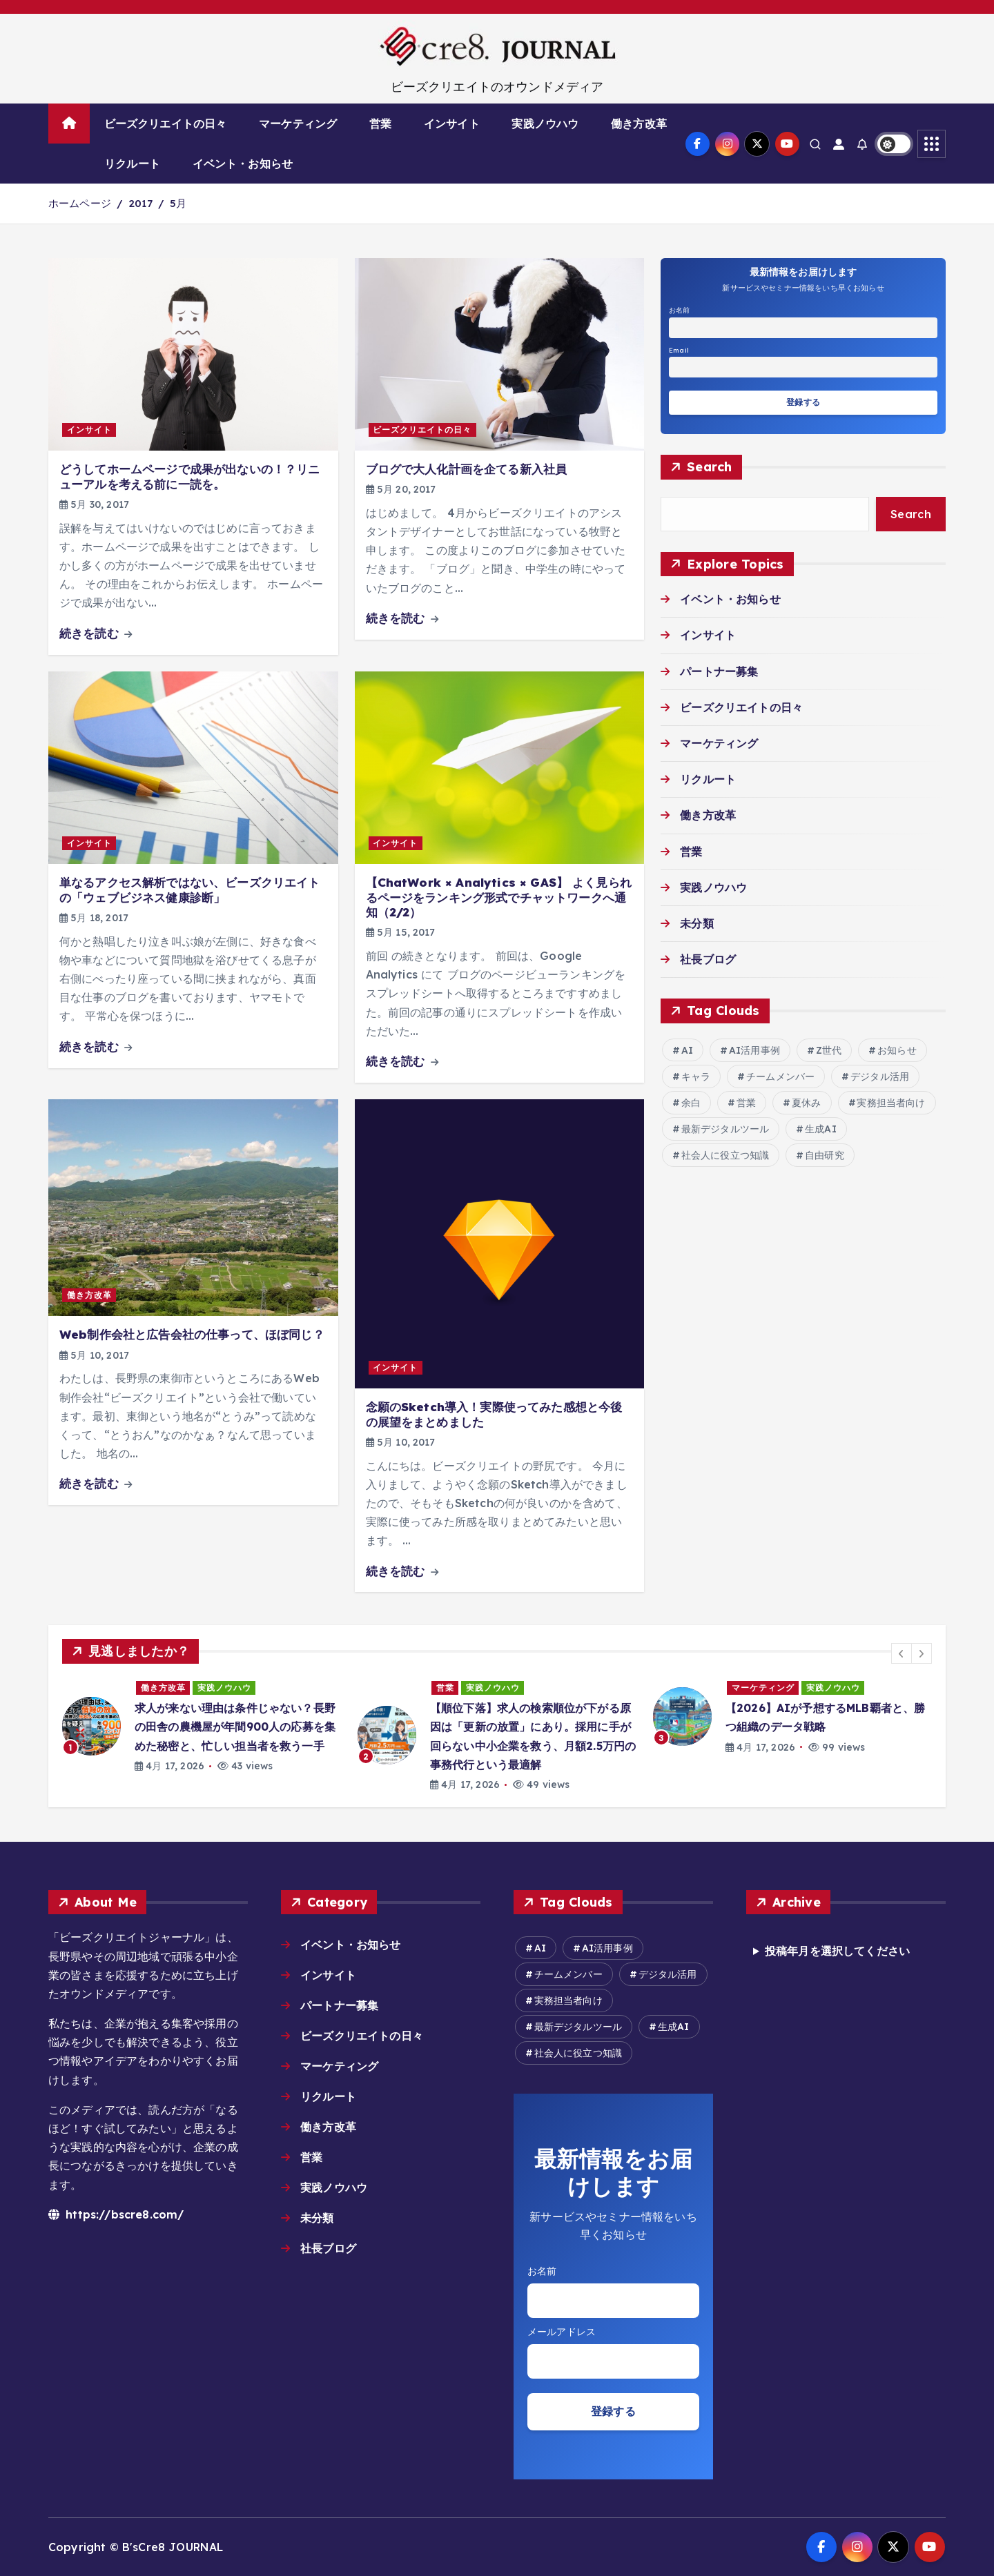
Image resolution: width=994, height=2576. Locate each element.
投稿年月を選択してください (837, 1951)
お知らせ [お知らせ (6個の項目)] (897, 1050)
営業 (380, 123)
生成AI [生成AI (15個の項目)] (821, 1129)
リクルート (132, 163)
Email (679, 350)
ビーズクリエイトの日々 (165, 123)
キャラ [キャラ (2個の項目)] (695, 1076)
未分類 (696, 923)
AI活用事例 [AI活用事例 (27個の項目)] (754, 1050)
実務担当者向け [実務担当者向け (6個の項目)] (891, 1103)
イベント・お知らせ (243, 163)
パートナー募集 (719, 671)
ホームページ (79, 203)
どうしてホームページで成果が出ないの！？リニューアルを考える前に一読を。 (189, 476)
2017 (140, 203)
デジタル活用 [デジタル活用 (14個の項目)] (879, 1076)
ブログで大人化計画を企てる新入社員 (466, 469)
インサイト (452, 123)
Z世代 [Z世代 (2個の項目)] (828, 1050)
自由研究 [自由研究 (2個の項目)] (824, 1155)
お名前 (679, 310)
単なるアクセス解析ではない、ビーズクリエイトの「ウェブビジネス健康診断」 (189, 889)
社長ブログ (708, 959)
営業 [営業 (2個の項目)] (746, 1103)
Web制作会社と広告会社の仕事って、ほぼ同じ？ (191, 1334)
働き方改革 (639, 123)
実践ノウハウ (544, 123)
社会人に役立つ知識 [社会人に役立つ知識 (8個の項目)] (725, 1155)
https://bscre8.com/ (116, 2214)
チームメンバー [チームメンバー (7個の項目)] (780, 1076)
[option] (201, 1726)
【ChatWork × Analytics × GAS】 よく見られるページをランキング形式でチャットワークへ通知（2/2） (499, 897)
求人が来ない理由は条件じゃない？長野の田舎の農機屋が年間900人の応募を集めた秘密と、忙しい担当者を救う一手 (235, 1726)
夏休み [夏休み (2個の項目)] (806, 1103)
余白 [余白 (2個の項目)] (691, 1103)
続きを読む (95, 633)
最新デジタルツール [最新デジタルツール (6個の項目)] (725, 1129)
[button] (901, 1653)
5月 (178, 203)
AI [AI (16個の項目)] (687, 1050)
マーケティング (298, 123)
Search (709, 467)
